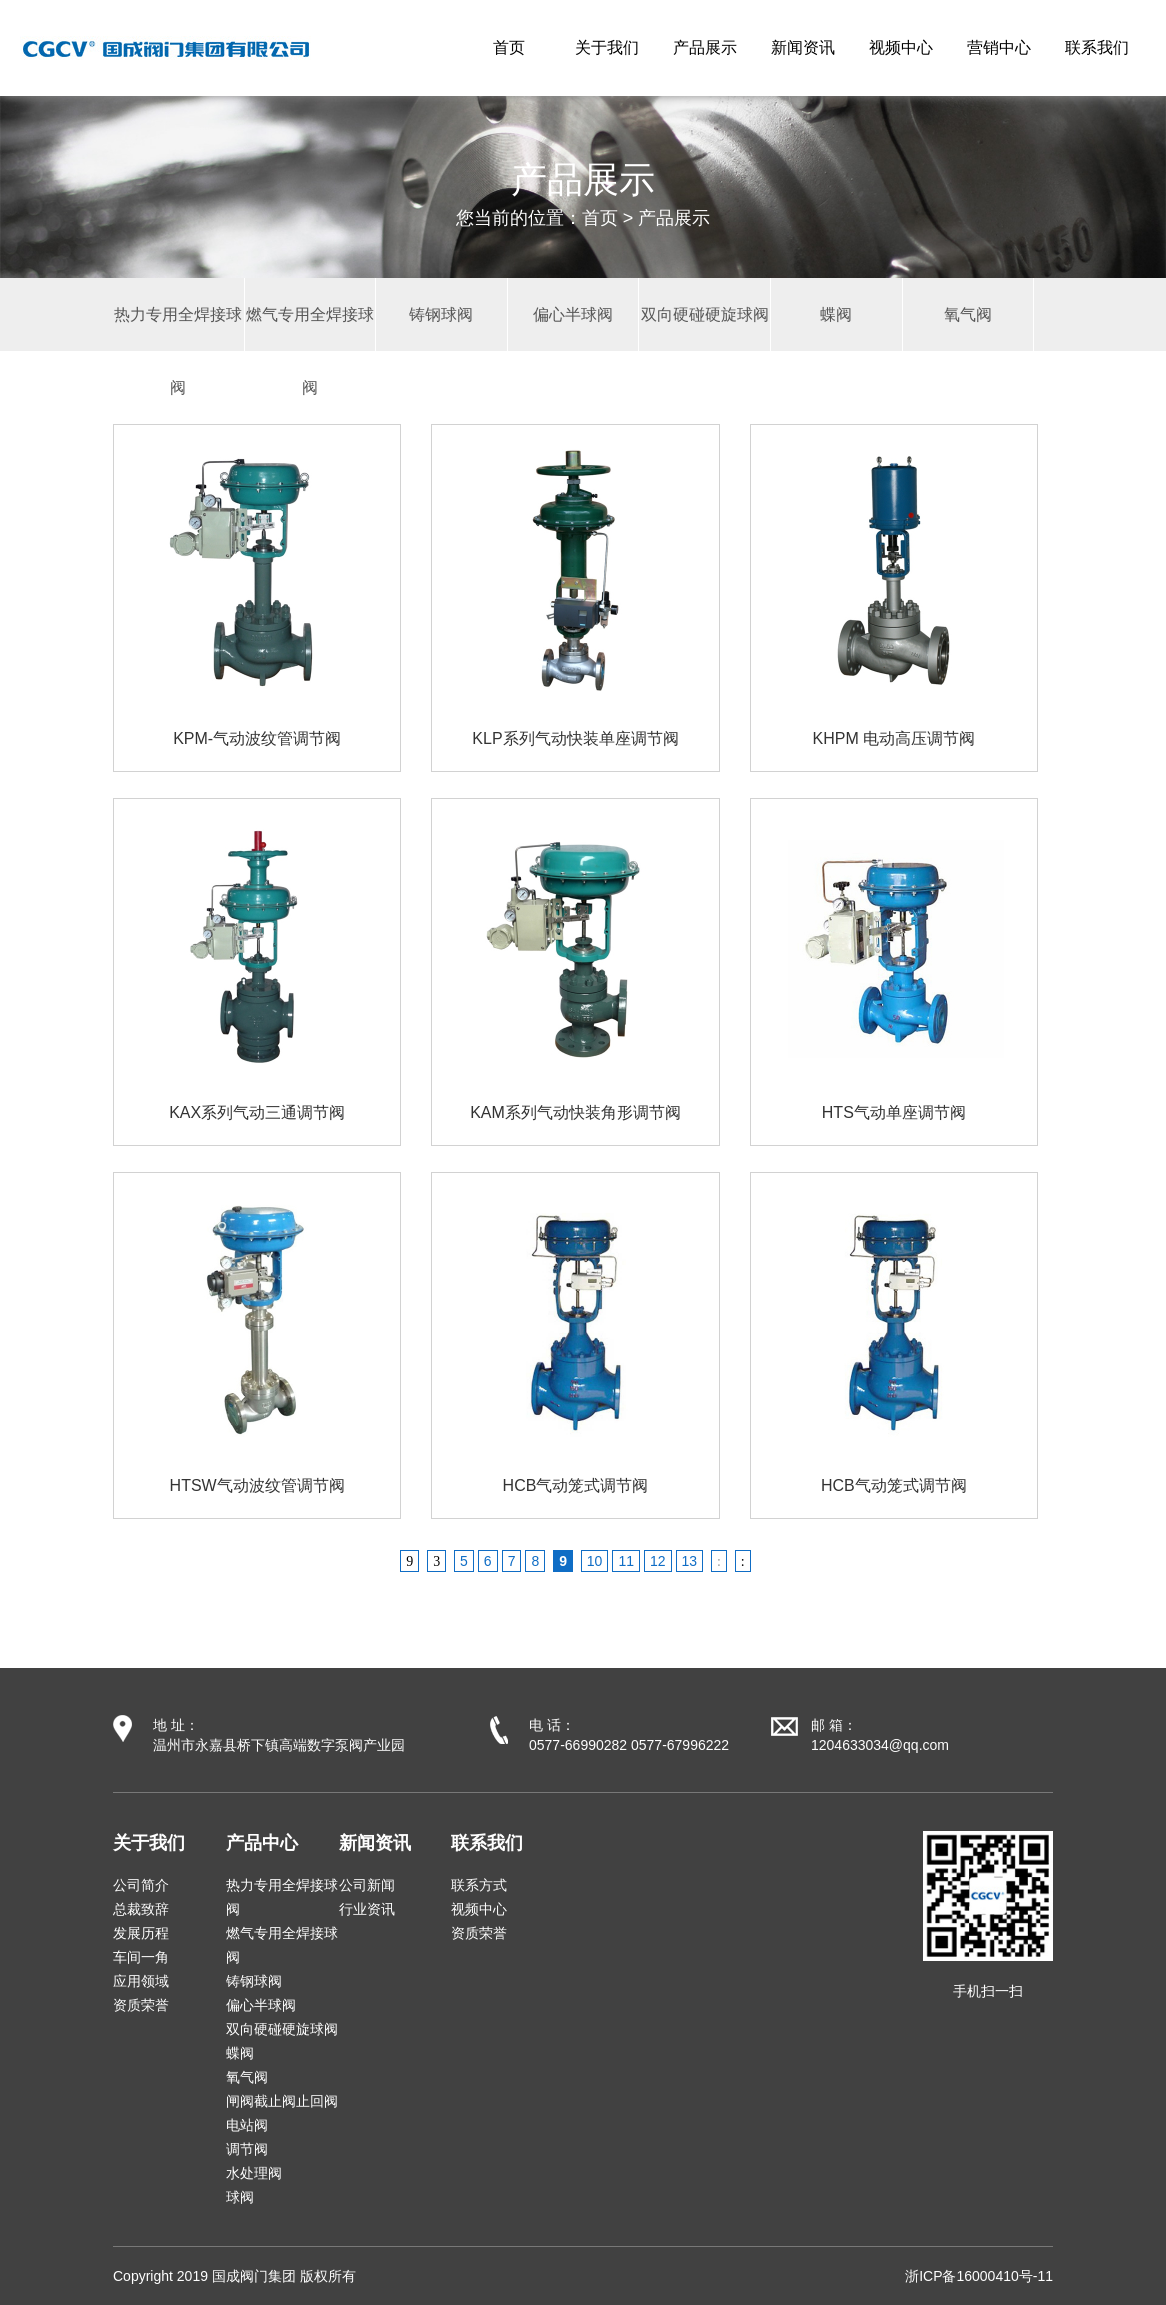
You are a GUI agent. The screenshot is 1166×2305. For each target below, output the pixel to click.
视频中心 (901, 47)
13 (690, 1561)
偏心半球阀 (261, 2005)
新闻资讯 (803, 47)
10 (595, 1561)
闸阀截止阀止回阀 (282, 2101)
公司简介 (141, 1885)
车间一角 (141, 1957)
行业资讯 (367, 1909)
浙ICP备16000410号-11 (979, 2276)
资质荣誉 (141, 2005)
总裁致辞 (141, 1909)
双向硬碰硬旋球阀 (282, 2029)
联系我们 (1097, 47)
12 (658, 1561)
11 (626, 1561)
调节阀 (247, 2149)
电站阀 (247, 2125)
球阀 (240, 2197)
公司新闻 (367, 1885)
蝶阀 (240, 2053)
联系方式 (479, 1885)
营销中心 (999, 47)
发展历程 (141, 1933)
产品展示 (705, 47)
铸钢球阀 (254, 1981)
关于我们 (607, 47)
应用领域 (141, 1981)
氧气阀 (247, 2077)
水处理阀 (254, 2173)
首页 (509, 47)
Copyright (143, 2276)
